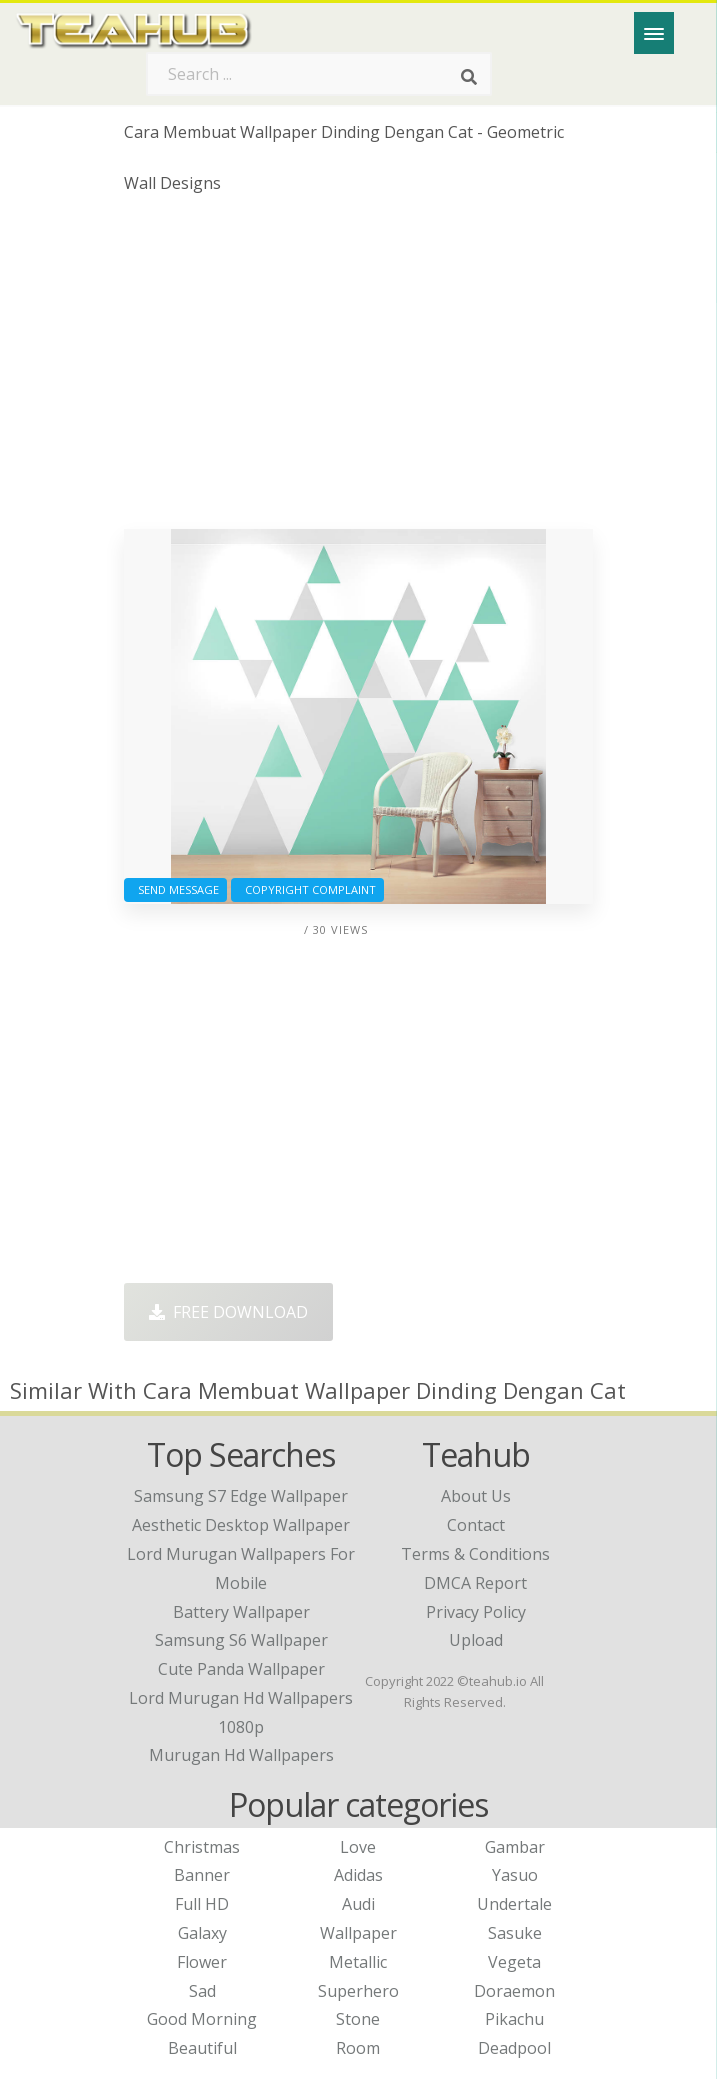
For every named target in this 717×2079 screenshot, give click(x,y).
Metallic (358, 1962)
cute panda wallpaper (241, 1669)
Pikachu (514, 2019)
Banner (202, 1875)
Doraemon (514, 1991)
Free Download (228, 1312)
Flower (202, 1962)
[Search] (469, 78)
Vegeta (514, 1962)
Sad (202, 1991)
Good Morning (202, 2019)
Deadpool (514, 2048)
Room (358, 2048)
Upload (476, 1640)
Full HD (202, 1904)
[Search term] (319, 74)
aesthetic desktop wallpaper (241, 1525)
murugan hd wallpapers (241, 1755)
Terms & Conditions (475, 1554)
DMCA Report (475, 1583)
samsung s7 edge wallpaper (241, 1496)
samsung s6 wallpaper (241, 1640)
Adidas (358, 1875)
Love (358, 1847)
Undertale (514, 1904)
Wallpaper (358, 1933)
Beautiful (202, 2048)
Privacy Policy (476, 1612)
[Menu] (654, 33)
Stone (358, 2019)
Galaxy (202, 1933)
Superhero (358, 1991)
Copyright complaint (307, 889)
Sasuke (515, 1933)
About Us (476, 1496)
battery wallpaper (241, 1612)
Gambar (515, 1847)
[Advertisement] (358, 369)
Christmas (202, 1847)
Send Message (175, 889)
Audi (358, 1904)
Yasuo (515, 1875)
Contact (476, 1525)
